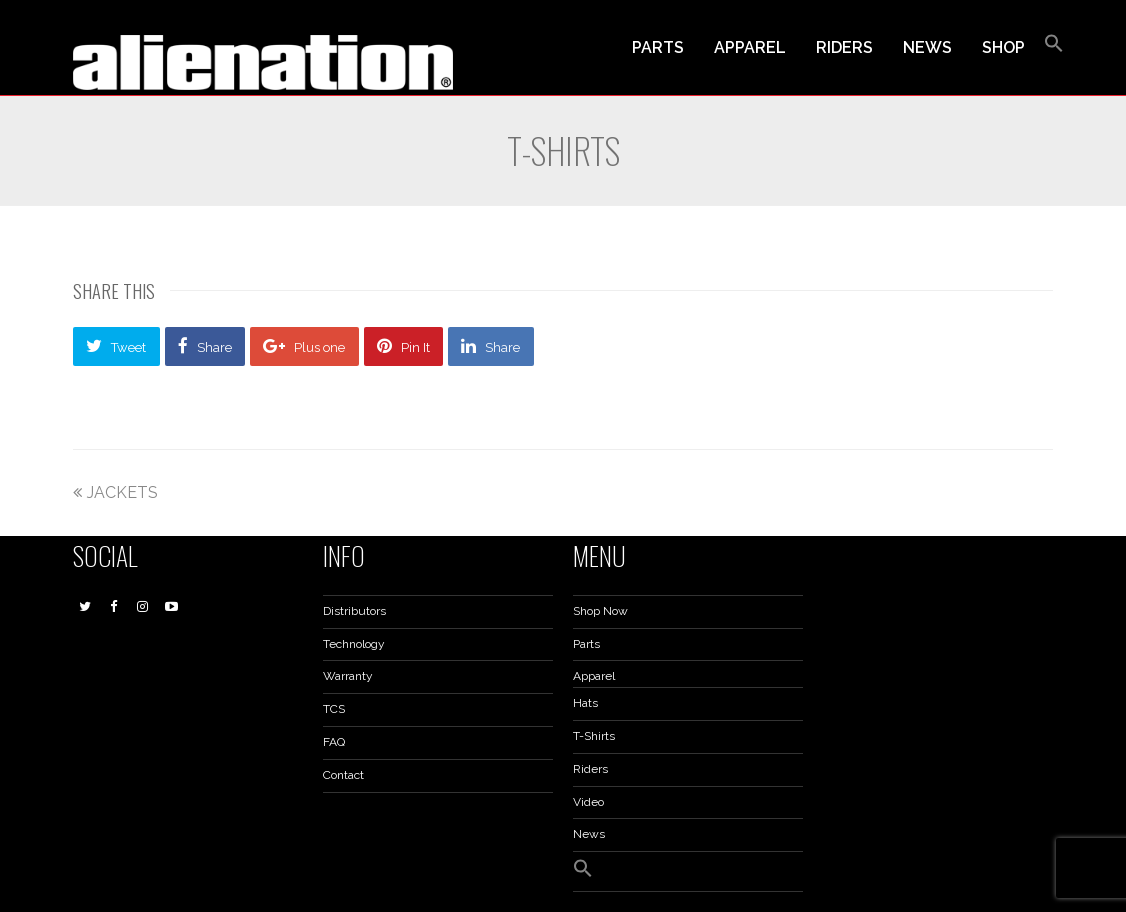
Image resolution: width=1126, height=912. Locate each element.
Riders (590, 769)
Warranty (348, 676)
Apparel (594, 676)
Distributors (354, 611)
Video (588, 802)
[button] (1054, 48)
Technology (354, 644)
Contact (343, 775)
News (589, 834)
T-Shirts (594, 736)
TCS (334, 709)
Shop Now (600, 611)
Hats (585, 703)
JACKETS (115, 492)
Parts (586, 644)
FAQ (334, 742)
